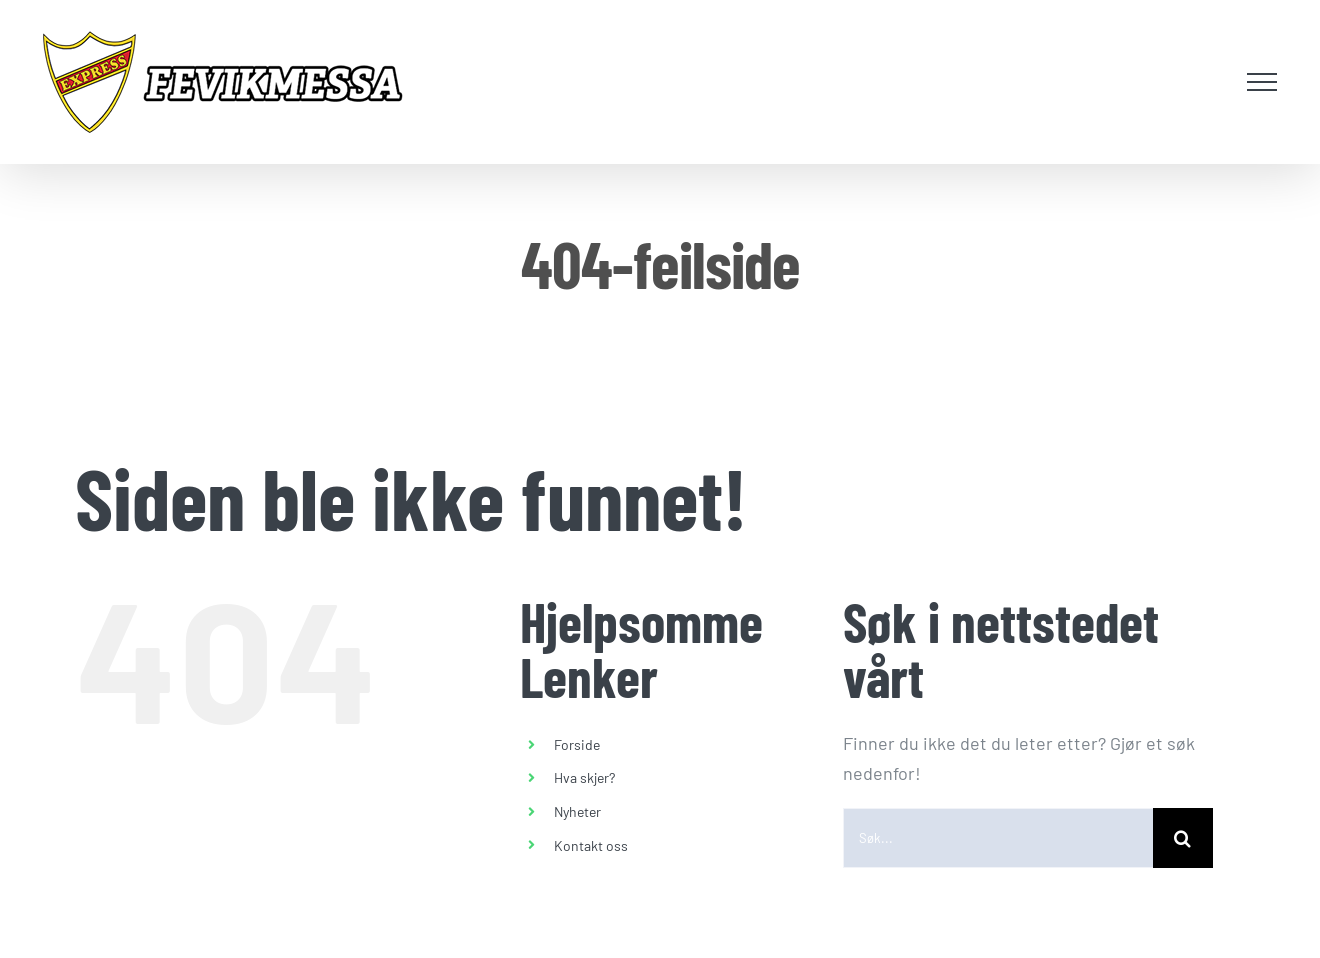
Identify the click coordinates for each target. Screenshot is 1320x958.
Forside (577, 744)
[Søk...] (998, 838)
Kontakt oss (591, 845)
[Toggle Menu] (1262, 82)
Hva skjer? (584, 777)
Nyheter (577, 811)
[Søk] (1183, 838)
